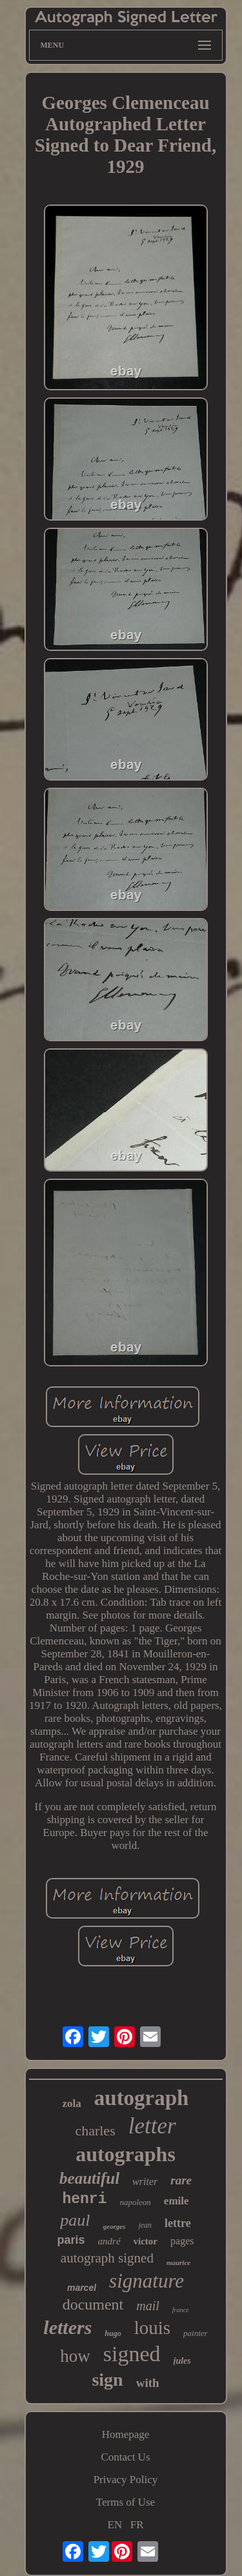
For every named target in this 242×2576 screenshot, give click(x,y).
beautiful (89, 2178)
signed (132, 2354)
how (75, 2356)
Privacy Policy (126, 2479)
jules (182, 2361)
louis (152, 2327)
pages (182, 2240)
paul (75, 2220)
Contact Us (125, 2457)
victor (145, 2241)
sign (107, 2380)
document (93, 2304)
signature (146, 2281)
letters (67, 2327)
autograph (141, 2098)
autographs (126, 2154)
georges (114, 2226)
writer (144, 2181)
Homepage (126, 2434)
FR (137, 2525)
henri (84, 2199)
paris (71, 2239)
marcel (81, 2287)
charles (95, 2130)
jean (145, 2225)
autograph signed (107, 2258)
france (180, 2309)
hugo (113, 2333)
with (147, 2383)
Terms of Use (125, 2502)
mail (147, 2306)
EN (114, 2525)
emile (176, 2201)
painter (195, 2333)
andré (109, 2241)
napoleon (134, 2202)
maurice (178, 2262)
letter (152, 2126)
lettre (178, 2223)
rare (181, 2180)
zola (72, 2103)
